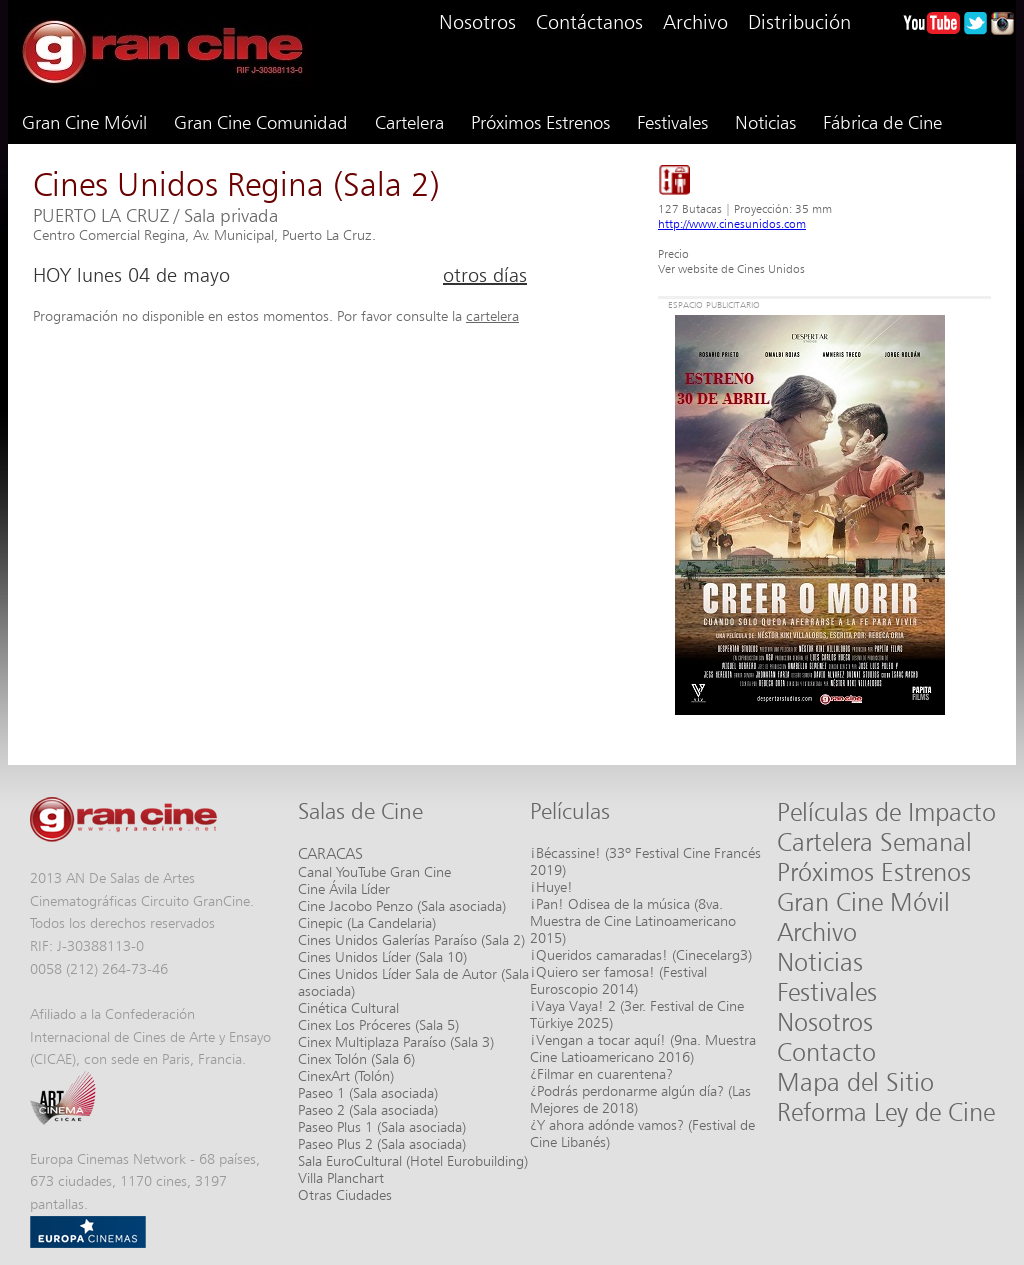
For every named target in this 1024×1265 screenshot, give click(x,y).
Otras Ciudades (345, 1194)
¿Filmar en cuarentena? (601, 1073)
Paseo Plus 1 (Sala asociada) (382, 1126)
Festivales (672, 122)
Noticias (765, 122)
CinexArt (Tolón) (346, 1075)
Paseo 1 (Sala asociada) (368, 1092)
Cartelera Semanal (874, 842)
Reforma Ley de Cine (886, 1112)
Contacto (826, 1052)
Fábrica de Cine (882, 122)
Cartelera (409, 122)
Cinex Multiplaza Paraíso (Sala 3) (396, 1041)
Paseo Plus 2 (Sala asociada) (382, 1143)
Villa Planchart (341, 1177)
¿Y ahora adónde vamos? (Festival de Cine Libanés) (642, 1133)
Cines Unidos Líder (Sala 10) (382, 956)
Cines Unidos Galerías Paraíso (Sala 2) (411, 939)
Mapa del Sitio (855, 1082)
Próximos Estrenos (540, 122)
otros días (485, 275)
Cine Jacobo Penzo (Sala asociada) (402, 905)
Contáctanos (589, 22)
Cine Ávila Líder (344, 888)
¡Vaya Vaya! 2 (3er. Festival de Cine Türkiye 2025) (637, 1014)
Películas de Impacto (886, 812)
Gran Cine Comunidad (261, 122)
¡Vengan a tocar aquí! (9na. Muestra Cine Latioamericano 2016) (643, 1048)
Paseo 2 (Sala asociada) (368, 1109)
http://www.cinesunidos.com (732, 223)
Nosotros (477, 22)
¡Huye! (551, 886)
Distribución (799, 22)
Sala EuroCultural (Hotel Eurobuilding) (413, 1160)
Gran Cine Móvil (84, 122)
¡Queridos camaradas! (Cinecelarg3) (641, 954)
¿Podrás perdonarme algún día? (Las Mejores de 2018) (640, 1099)
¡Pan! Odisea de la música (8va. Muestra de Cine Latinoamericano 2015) (633, 920)
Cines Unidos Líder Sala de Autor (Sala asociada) (413, 982)
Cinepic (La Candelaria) (367, 922)
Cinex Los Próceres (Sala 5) (378, 1024)
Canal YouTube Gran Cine (374, 871)
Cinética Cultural (348, 1007)
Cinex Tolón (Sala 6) (356, 1058)
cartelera (492, 315)
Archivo (695, 22)
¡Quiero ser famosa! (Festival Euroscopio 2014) (618, 980)
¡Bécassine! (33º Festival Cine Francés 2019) (645, 861)
